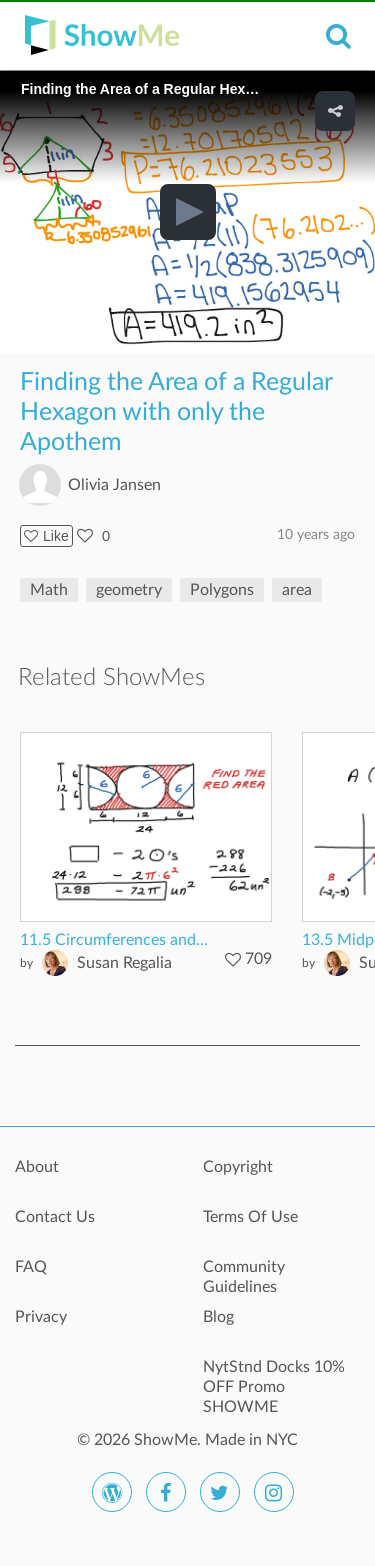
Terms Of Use (250, 1217)
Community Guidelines (244, 1277)
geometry (129, 590)
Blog (218, 1317)
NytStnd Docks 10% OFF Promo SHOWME (274, 1378)
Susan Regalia (124, 963)
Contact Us (55, 1217)
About (37, 1167)
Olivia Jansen (114, 485)
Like (46, 536)
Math (49, 590)
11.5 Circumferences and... (114, 940)
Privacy (41, 1317)
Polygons (222, 590)
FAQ (31, 1267)
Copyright (238, 1167)
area (297, 590)
